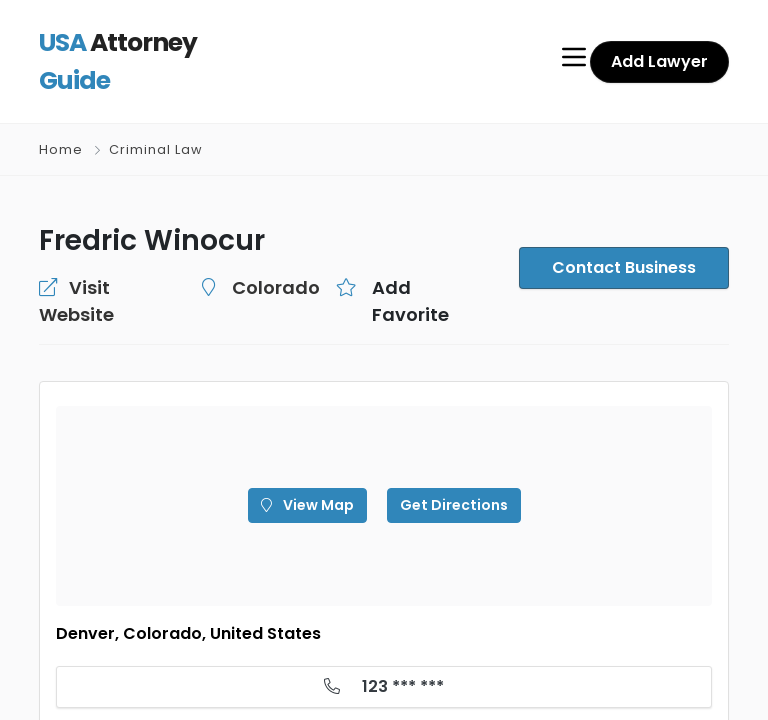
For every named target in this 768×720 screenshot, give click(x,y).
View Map (313, 445)
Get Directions (447, 445)
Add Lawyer (662, 44)
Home (61, 116)
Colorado (248, 254)
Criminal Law (155, 116)
